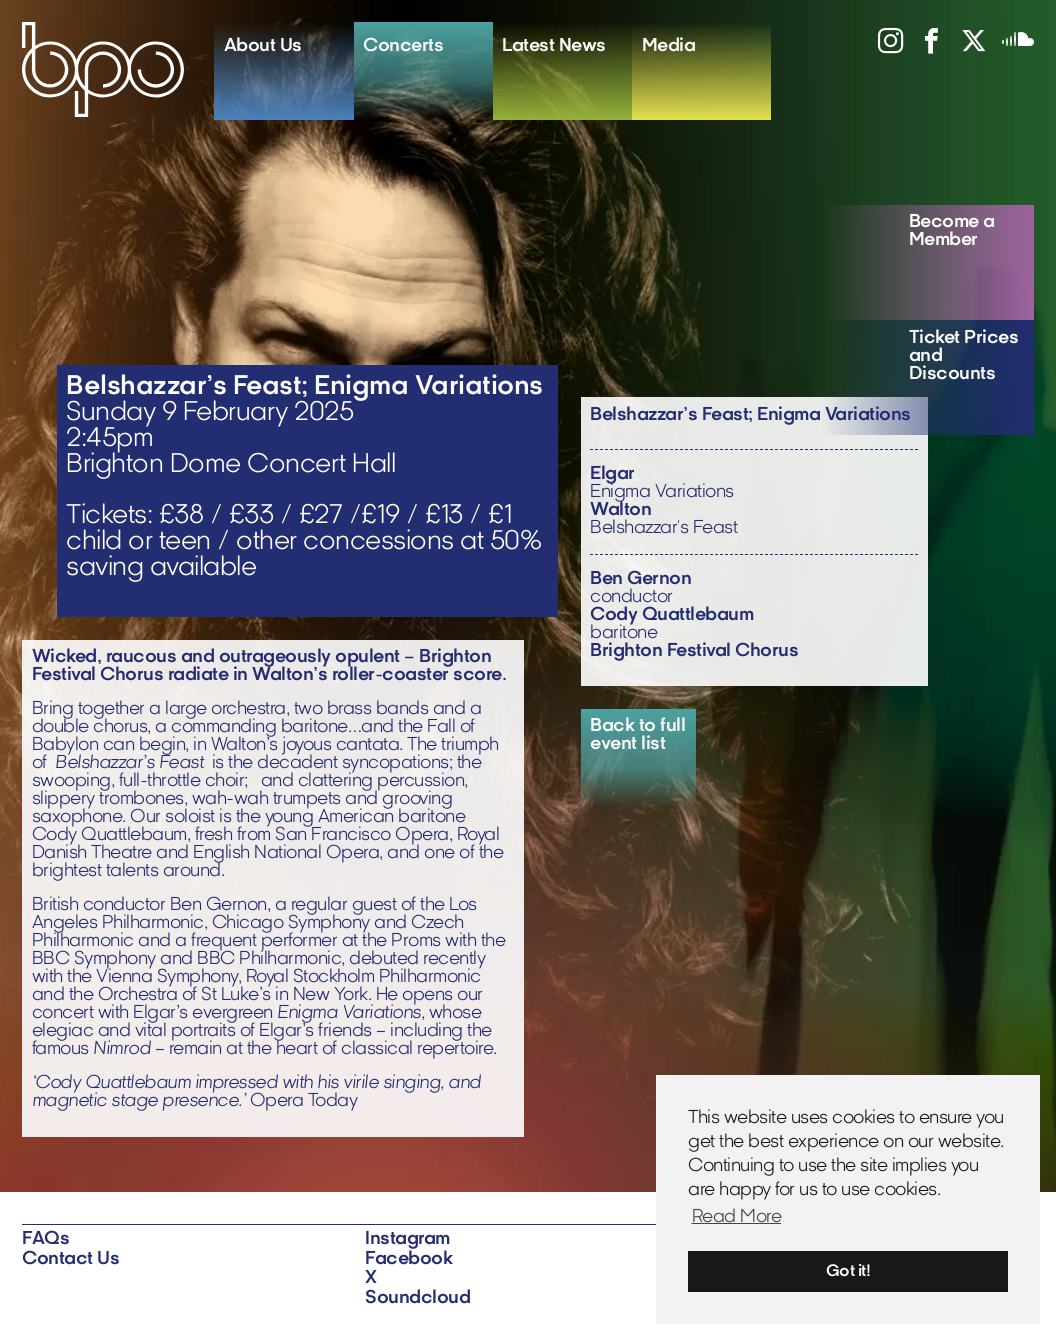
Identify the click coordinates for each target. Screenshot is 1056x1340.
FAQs (45, 1239)
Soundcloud (417, 1298)
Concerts (403, 46)
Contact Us (70, 1259)
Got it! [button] (848, 1272)
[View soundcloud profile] (1010, 47)
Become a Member (952, 231)
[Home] (118, 69)
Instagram (407, 1239)
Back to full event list (637, 735)
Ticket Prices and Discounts (964, 356)
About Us (263, 46)
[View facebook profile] (924, 47)
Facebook (408, 1259)
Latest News (554, 46)
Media (669, 46)
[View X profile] (966, 47)
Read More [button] (737, 1217)
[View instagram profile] (883, 47)
